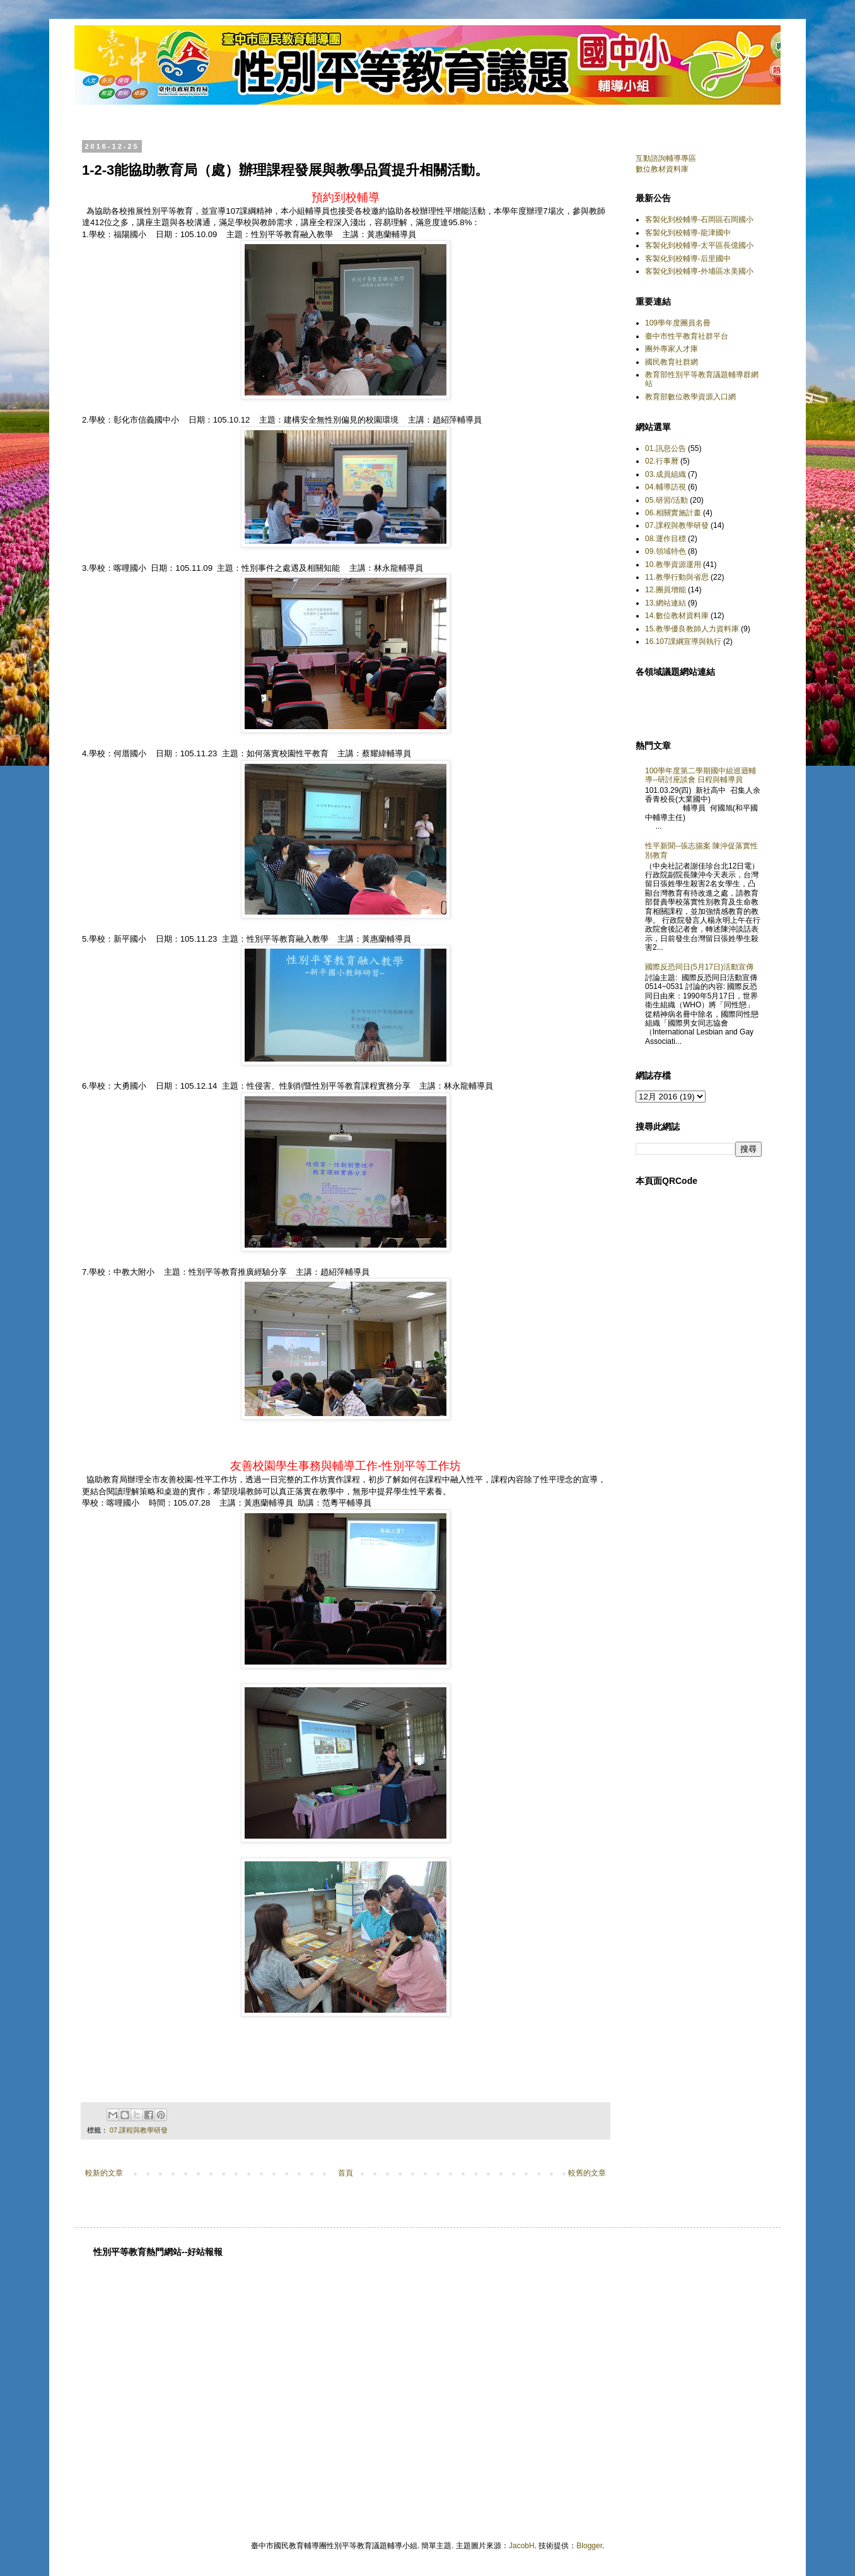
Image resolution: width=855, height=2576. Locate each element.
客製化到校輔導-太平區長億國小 (699, 245)
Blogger (589, 2545)
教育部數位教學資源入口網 (690, 396)
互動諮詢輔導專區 (666, 158)
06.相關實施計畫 (673, 512)
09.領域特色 (665, 551)
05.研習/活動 (666, 500)
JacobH (522, 2545)
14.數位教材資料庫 (677, 615)
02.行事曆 (661, 461)
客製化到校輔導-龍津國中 (688, 232)
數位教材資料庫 (662, 169)
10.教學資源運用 (673, 564)
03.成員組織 (665, 474)
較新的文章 (104, 2173)
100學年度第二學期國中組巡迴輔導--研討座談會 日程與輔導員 (700, 775)
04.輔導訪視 (665, 487)
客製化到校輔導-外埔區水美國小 (699, 271)
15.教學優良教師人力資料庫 (692, 628)
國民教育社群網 (671, 362)
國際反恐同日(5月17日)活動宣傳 (699, 967)
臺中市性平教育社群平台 (686, 336)
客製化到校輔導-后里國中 (688, 258)
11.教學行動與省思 (677, 577)
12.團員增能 (665, 589)
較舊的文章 (587, 2173)
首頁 (345, 2173)
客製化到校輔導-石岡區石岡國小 (699, 219)
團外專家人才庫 (671, 348)
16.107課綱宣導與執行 (683, 641)
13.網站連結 (665, 603)
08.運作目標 (665, 538)
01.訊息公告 (665, 448)
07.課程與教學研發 (139, 2130)
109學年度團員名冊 (678, 323)
